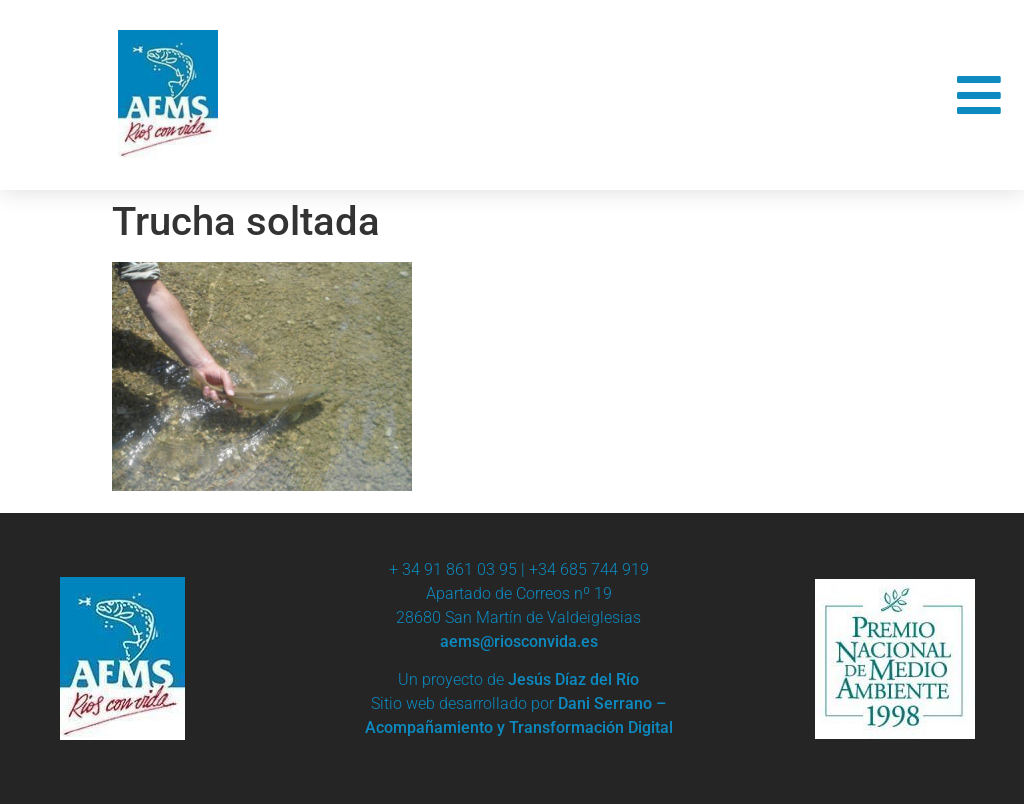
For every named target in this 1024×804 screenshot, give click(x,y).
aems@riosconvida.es (519, 641)
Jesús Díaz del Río (573, 679)
